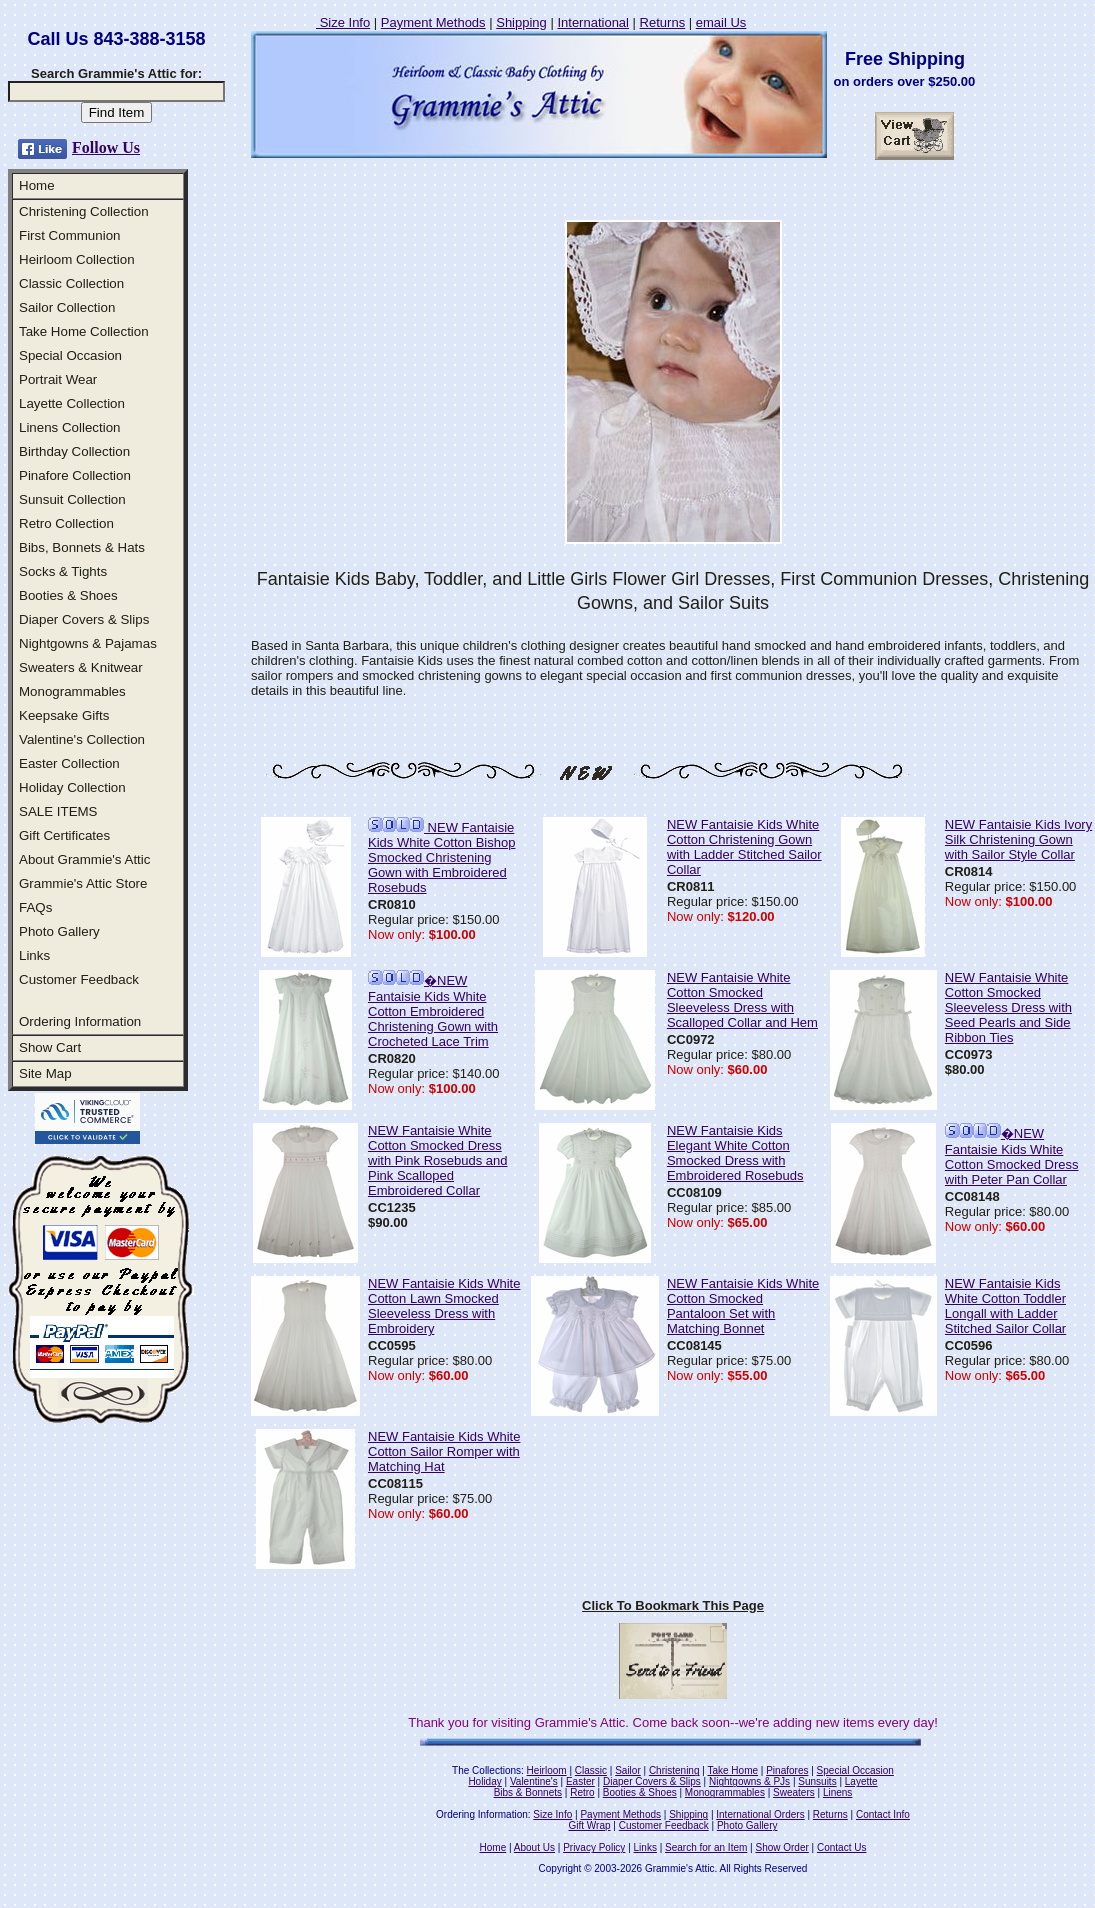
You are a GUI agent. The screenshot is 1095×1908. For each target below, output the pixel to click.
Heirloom (547, 1770)
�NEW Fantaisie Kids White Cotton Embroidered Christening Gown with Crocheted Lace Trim (433, 1011)
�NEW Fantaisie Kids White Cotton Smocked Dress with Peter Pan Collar (1012, 1156)
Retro (582, 1792)
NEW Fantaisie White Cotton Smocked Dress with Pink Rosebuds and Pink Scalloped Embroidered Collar (437, 1160)
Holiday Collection (72, 787)
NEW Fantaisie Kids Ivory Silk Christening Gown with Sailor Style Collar (1018, 839)
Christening (674, 1770)
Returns (663, 22)
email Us (721, 22)
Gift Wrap (590, 1825)
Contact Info (883, 1814)
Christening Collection (84, 211)
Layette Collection (72, 403)
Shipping (521, 22)
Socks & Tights (63, 571)
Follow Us (106, 147)
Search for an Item (706, 1847)
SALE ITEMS (58, 811)
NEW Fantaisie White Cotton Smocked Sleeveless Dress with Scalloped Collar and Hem (742, 1000)
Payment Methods (433, 22)
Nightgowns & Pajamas (88, 643)
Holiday (484, 1781)
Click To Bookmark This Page (673, 1605)
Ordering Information (80, 1021)
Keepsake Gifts (64, 715)
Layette (861, 1781)
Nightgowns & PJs (749, 1781)
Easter (580, 1781)
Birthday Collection (74, 451)
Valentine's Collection (82, 739)
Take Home (732, 1770)
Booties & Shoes (68, 595)
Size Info (343, 22)
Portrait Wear (58, 379)
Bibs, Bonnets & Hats (82, 547)
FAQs (35, 907)
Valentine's (534, 1781)
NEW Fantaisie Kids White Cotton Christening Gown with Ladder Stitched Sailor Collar (744, 847)
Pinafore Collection (75, 475)
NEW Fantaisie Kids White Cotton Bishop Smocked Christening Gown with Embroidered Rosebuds (441, 857)
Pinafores (787, 1770)
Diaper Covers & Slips (84, 619)
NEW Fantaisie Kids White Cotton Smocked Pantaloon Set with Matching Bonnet (743, 1306)
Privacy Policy (594, 1847)
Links (34, 955)
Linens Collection (70, 427)
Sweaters (794, 1792)
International (593, 22)
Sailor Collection (67, 307)
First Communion (69, 235)
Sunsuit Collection (72, 499)
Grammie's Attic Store (83, 883)
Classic (591, 1770)
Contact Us (841, 1847)
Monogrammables (72, 691)
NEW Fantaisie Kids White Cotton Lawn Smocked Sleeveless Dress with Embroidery (444, 1306)
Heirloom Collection (77, 259)
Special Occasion (70, 355)
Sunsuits (817, 1781)
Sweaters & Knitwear (81, 667)
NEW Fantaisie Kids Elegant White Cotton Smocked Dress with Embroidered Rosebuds (735, 1153)
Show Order (781, 1847)
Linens (837, 1792)
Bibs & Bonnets (528, 1792)
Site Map (45, 1073)
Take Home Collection (84, 331)
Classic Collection (71, 283)
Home (37, 185)
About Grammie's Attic (84, 859)
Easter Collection (69, 763)
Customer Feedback (79, 979)
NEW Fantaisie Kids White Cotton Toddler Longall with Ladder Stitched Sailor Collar (1005, 1306)
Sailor (628, 1770)
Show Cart (50, 1047)
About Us (534, 1847)
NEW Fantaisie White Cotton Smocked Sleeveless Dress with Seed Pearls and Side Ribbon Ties (1008, 1007)
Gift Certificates (64, 835)
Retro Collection (66, 523)
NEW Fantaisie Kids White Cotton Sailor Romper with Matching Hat (444, 1451)
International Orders (760, 1814)
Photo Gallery (59, 931)
